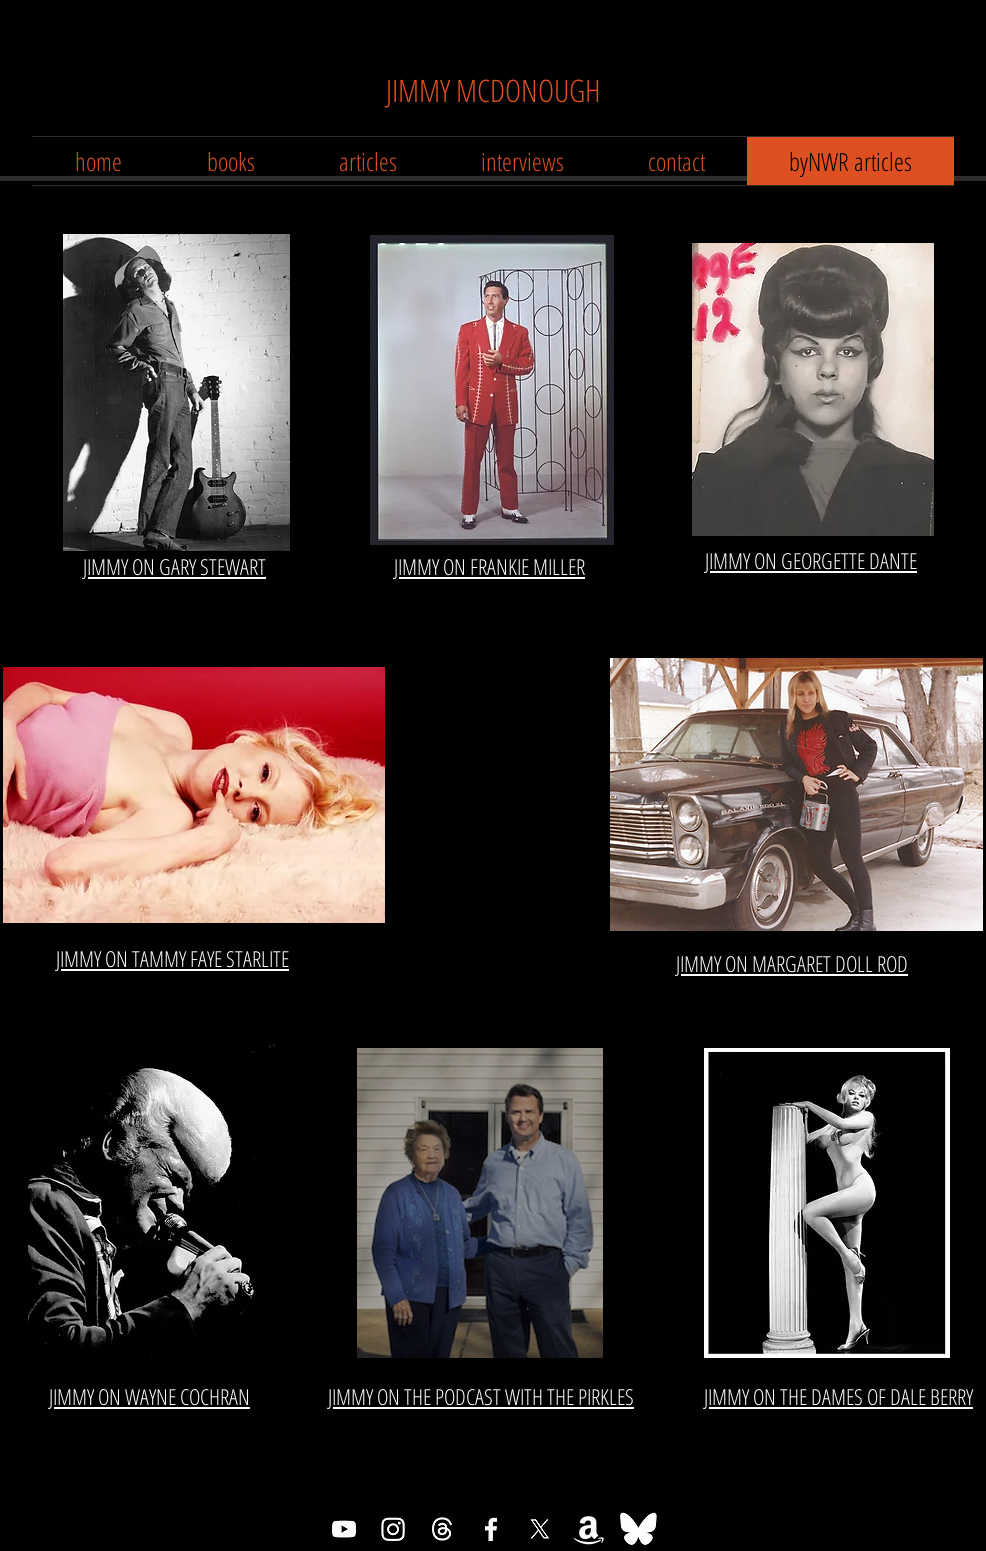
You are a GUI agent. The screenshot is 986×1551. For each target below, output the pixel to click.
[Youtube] (344, 1529)
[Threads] (442, 1529)
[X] (540, 1529)
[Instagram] (393, 1529)
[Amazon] (589, 1529)
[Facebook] (491, 1529)
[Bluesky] (638, 1529)
